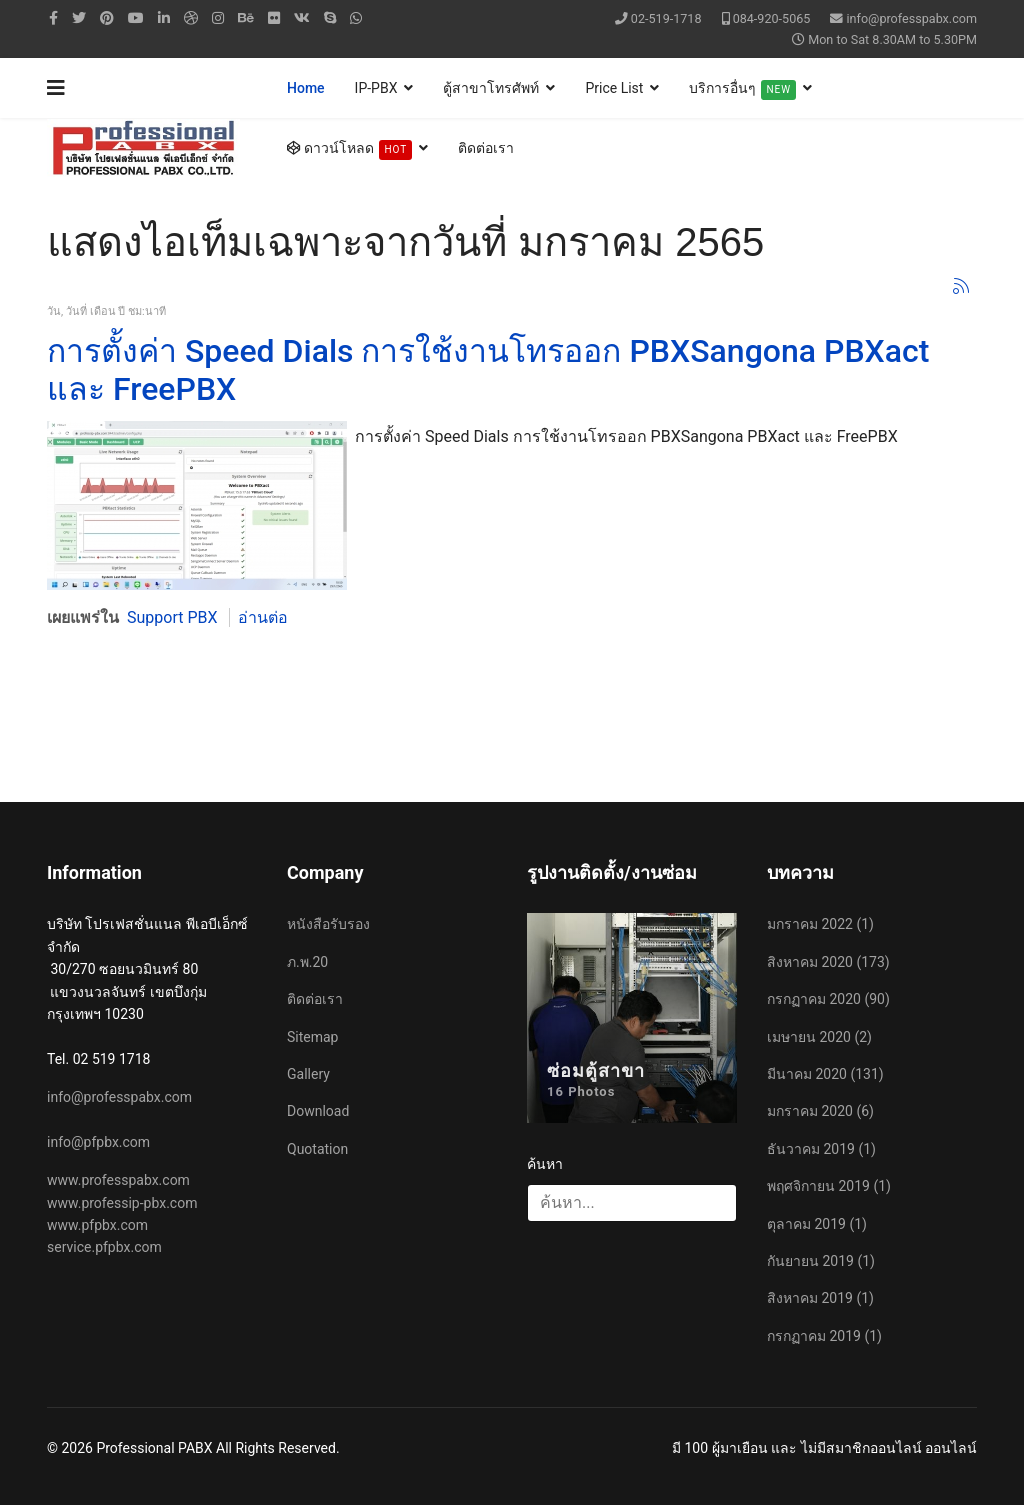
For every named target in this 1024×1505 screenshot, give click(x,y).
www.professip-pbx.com (122, 1203)
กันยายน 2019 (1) (821, 1261)
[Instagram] (218, 18)
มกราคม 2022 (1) (820, 924)
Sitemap (312, 1037)
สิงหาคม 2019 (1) (820, 1298)
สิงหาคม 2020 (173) (828, 962)
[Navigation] (56, 88)
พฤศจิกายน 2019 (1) (829, 1186)
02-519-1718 (666, 18)
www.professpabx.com (118, 1180)
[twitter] (79, 18)
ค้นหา (545, 1164)
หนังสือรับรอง (328, 924)
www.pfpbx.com (97, 1225)
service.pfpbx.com (104, 1247)
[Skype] (330, 18)
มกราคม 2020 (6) (820, 1111)
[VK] (302, 18)
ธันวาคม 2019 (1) (821, 1149)
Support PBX (172, 617)
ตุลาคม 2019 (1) (817, 1224)
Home (306, 88)
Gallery (308, 1074)
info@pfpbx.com (98, 1142)
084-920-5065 (772, 18)
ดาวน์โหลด (349, 150)
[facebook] (53, 18)
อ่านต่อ (263, 617)
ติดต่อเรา (486, 148)
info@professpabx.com (912, 18)
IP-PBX (376, 88)
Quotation (317, 1149)
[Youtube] (136, 18)
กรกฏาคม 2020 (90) (828, 999)
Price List (614, 88)
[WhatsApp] (356, 18)
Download (318, 1111)
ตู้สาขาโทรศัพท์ (491, 88)
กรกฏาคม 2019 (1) (824, 1336)
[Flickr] (274, 18)
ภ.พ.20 (307, 962)
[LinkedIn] (164, 18)
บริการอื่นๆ (742, 90)
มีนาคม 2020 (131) (825, 1074)
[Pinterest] (107, 18)
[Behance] (246, 18)
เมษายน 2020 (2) (819, 1037)
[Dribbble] (191, 18)
